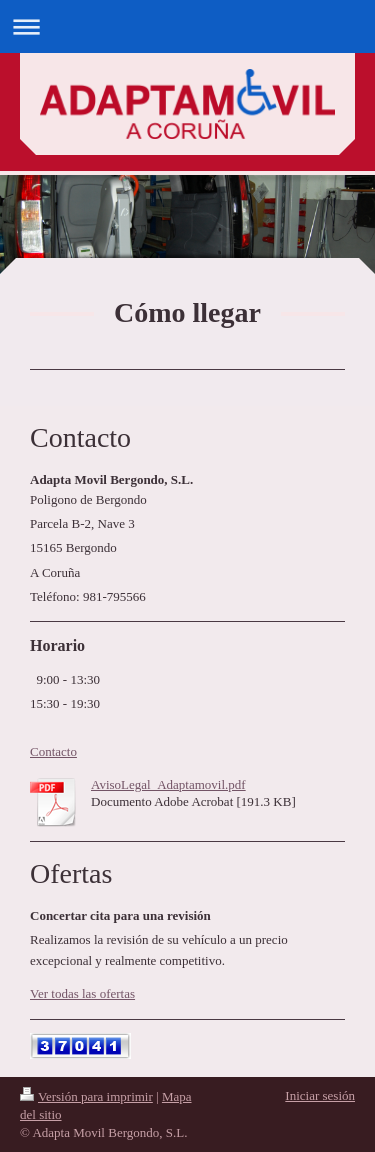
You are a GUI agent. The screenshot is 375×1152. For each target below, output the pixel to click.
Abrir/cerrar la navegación (187, 26)
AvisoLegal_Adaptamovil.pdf (168, 784)
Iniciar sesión (320, 1095)
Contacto (53, 751)
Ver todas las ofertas (82, 993)
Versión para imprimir (86, 1096)
